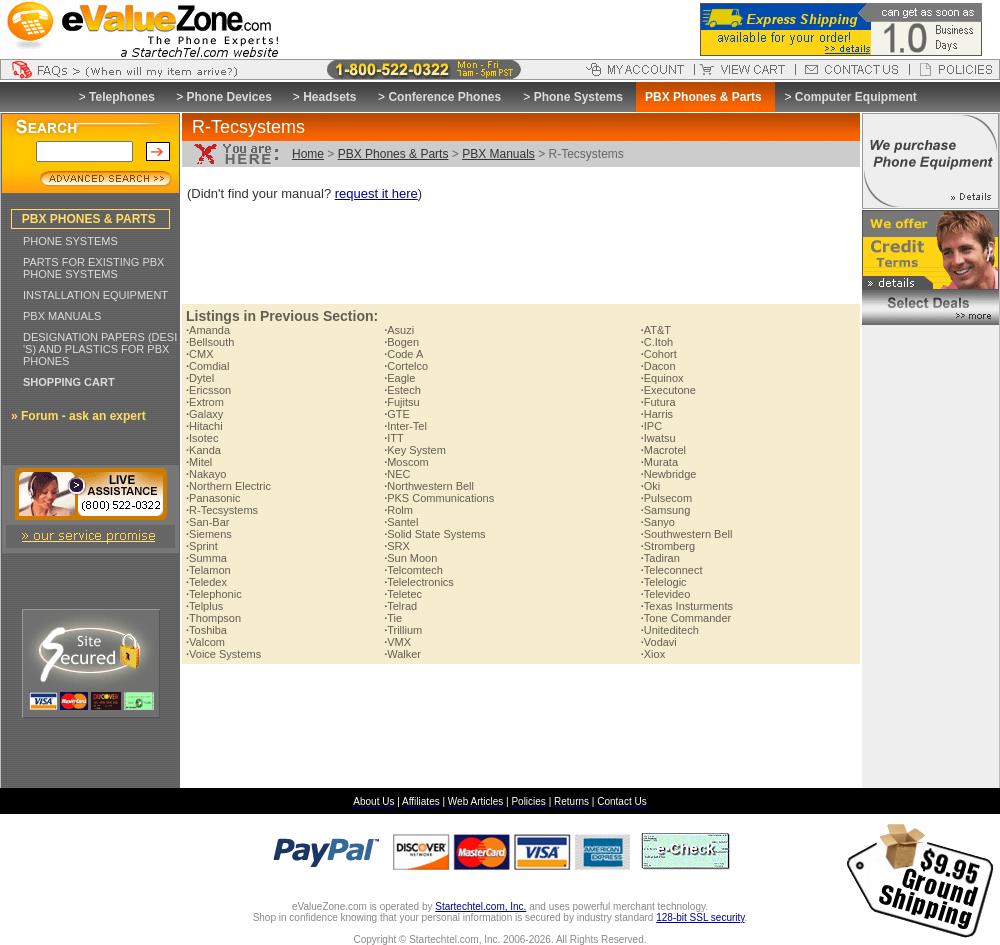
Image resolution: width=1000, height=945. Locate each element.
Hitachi (204, 426)
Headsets (329, 97)
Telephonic (214, 594)
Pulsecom (666, 498)
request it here (376, 193)
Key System (415, 450)
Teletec (403, 594)
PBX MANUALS (62, 316)
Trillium (403, 630)
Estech (402, 390)
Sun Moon (410, 558)
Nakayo (206, 474)
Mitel (199, 462)
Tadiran (660, 558)
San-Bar (207, 522)
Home (308, 154)
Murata (659, 462)
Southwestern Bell (687, 534)
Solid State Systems (435, 534)
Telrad (400, 606)
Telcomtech (413, 570)
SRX (397, 546)
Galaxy (204, 414)
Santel (401, 522)
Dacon (658, 366)
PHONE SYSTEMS (70, 241)
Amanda (208, 330)
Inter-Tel (405, 426)
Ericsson (208, 390)
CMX (200, 354)
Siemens (209, 534)
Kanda (203, 450)
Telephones (122, 97)
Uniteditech (670, 630)
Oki (651, 486)
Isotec (202, 438)
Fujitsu (401, 402)
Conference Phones (444, 97)
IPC (651, 426)
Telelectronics (419, 582)
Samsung (666, 510)
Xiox (653, 654)
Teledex (206, 582)
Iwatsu (658, 438)
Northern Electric (228, 486)
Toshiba (206, 630)
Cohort (659, 354)
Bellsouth (210, 342)
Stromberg (668, 546)
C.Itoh (657, 342)
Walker (402, 654)
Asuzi (399, 330)
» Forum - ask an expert (78, 416)
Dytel (200, 378)
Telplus (204, 606)
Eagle (399, 378)
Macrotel (663, 450)
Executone (668, 390)
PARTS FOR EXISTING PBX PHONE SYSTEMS (93, 268)
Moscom (406, 462)
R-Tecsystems (222, 510)
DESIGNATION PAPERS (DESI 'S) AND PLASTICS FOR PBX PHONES (100, 349)
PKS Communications (439, 498)
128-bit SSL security (700, 917)
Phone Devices (228, 97)
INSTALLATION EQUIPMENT (95, 295)
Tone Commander (686, 618)
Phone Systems (578, 97)
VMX (397, 642)
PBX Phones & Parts (393, 154)
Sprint (202, 546)
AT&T (656, 330)
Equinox (662, 378)
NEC (397, 474)
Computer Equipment (856, 97)
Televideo (666, 594)
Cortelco (406, 366)
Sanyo (658, 522)
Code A (403, 354)
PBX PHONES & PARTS (89, 219)
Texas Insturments (687, 606)
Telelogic (664, 582)
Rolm (398, 510)
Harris (657, 414)
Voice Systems (223, 654)
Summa (206, 558)
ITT (394, 438)
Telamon (208, 570)
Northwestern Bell (429, 486)
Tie (393, 618)
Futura (658, 402)
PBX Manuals (498, 154)
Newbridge (669, 474)
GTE (397, 414)
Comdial (207, 366)
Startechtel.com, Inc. (480, 906)
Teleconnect (672, 570)
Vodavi (659, 642)
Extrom (205, 402)
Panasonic (213, 498)
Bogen (401, 342)
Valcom (205, 642)
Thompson (213, 618)
